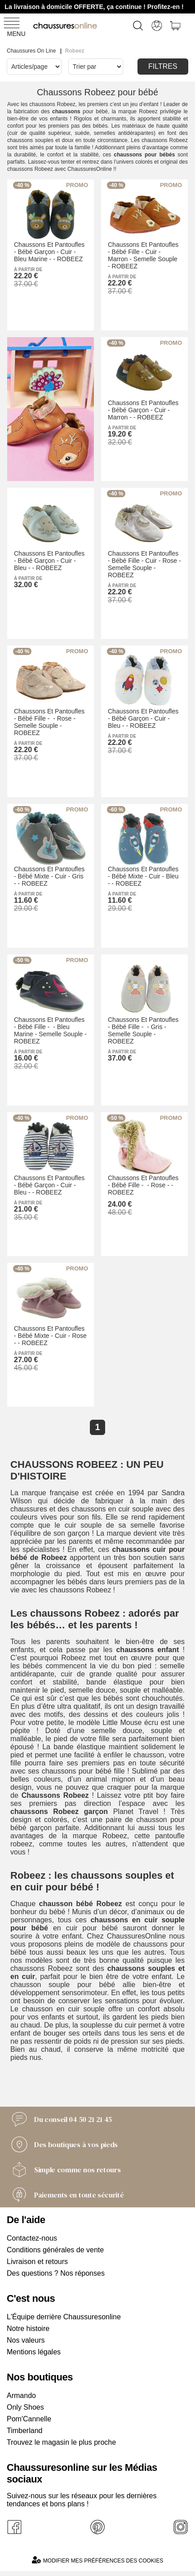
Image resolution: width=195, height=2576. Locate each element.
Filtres (162, 66)
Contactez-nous (32, 2238)
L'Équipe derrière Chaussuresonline (64, 2317)
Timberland (24, 2430)
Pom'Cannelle (29, 2419)
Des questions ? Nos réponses (56, 2273)
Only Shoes (25, 2407)
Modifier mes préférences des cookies (97, 2560)
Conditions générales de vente (55, 2250)
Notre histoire (28, 2328)
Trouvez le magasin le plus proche (61, 2442)
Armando (21, 2395)
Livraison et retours (37, 2261)
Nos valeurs (25, 2340)
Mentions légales (34, 2352)
